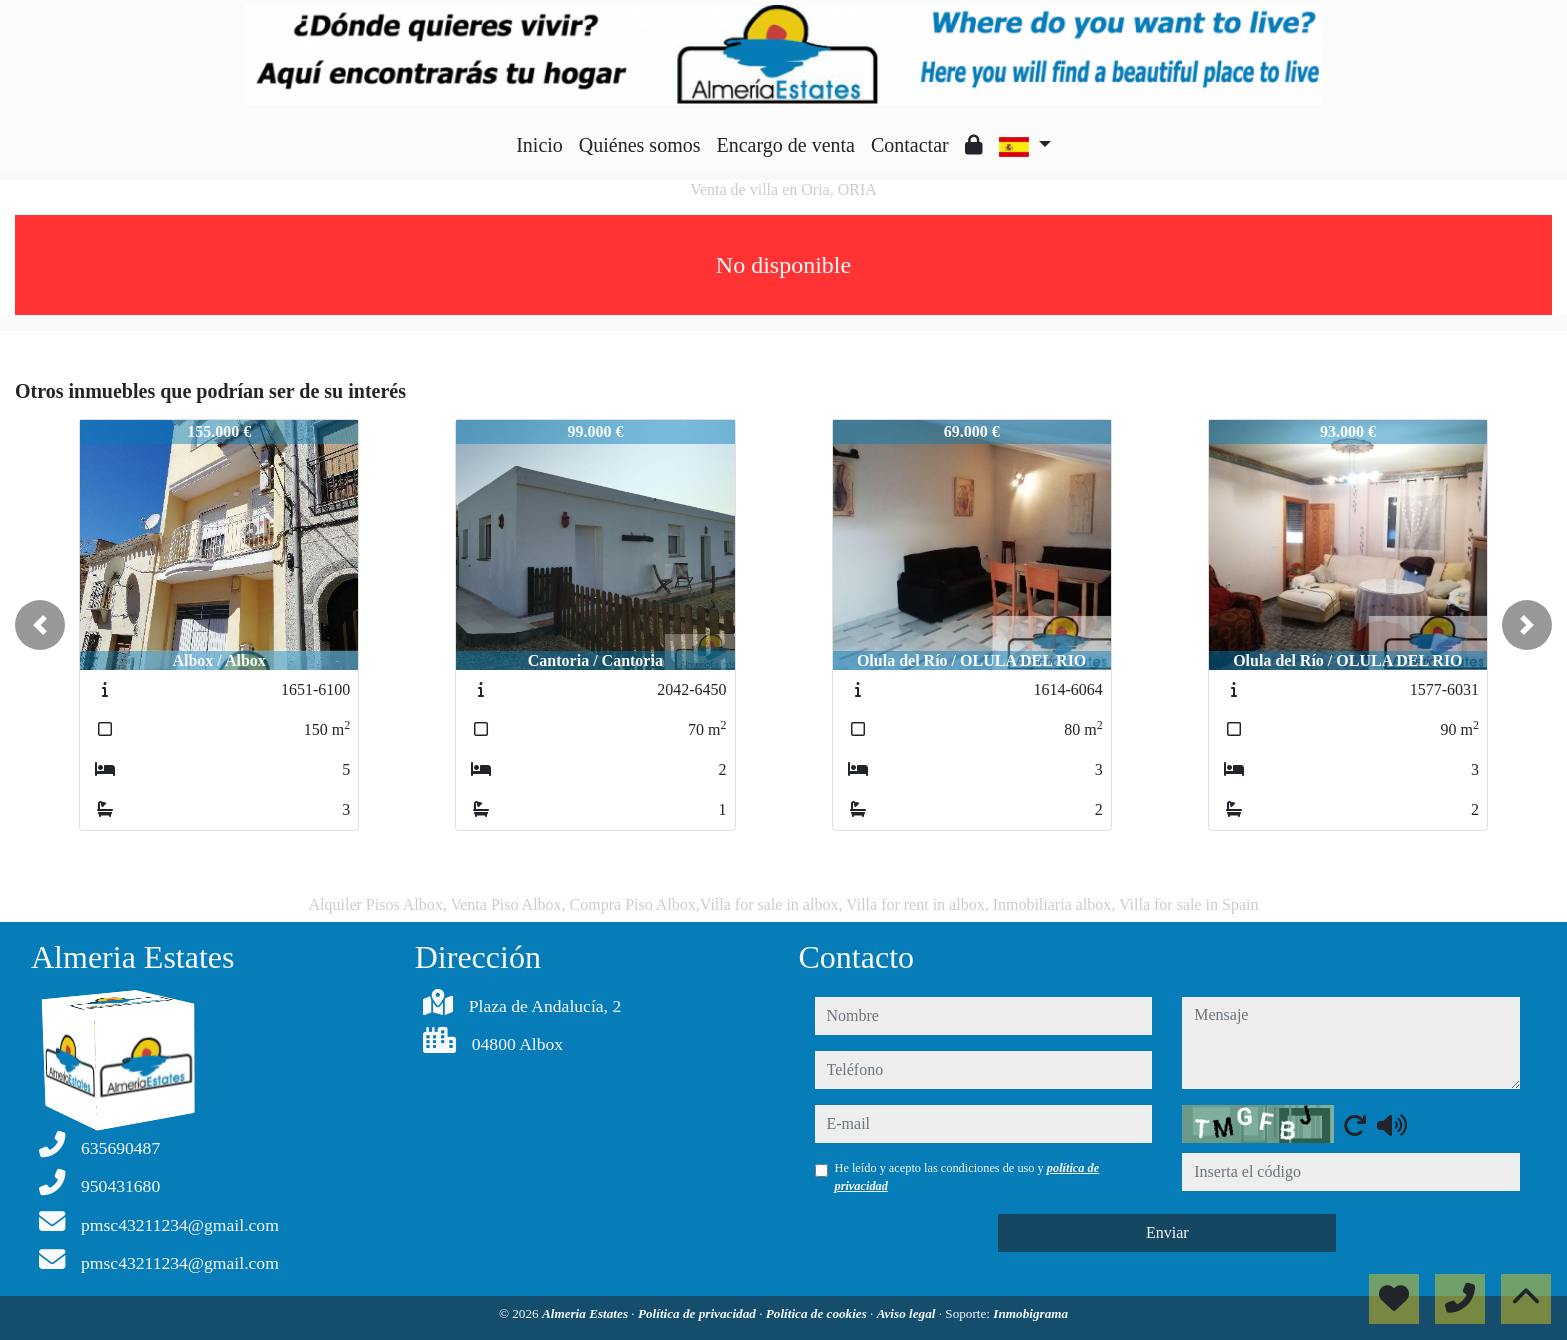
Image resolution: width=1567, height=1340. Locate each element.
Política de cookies (818, 1313)
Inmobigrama (1030, 1313)
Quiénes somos (640, 145)
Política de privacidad (698, 1313)
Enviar (1167, 1232)
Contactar (910, 145)
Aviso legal (908, 1313)
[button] (40, 625)
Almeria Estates (586, 1313)
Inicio (539, 145)
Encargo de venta (786, 145)
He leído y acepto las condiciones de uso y (967, 1177)
